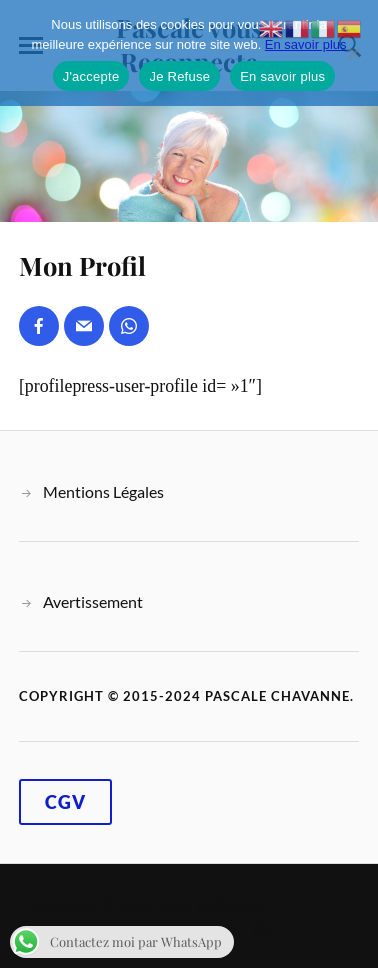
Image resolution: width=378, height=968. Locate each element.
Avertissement (93, 601)
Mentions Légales (103, 491)
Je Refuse (179, 76)
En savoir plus (306, 44)
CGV (65, 802)
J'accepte (91, 76)
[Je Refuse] (353, 53)
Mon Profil (82, 265)
